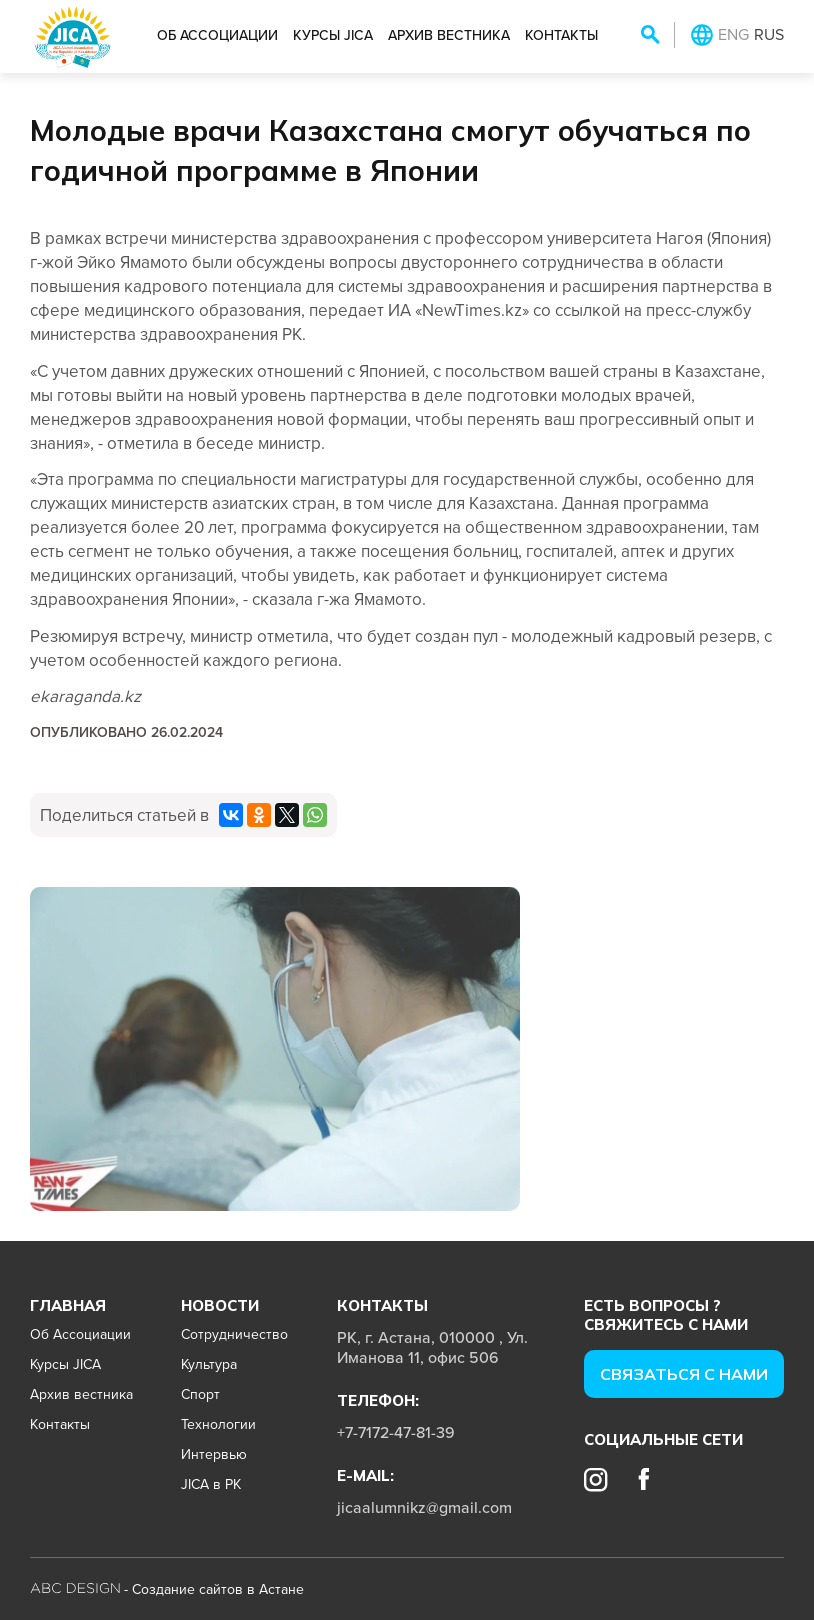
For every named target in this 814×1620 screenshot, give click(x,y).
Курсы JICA (333, 35)
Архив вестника (449, 35)
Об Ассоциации (217, 35)
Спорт (200, 1394)
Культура (209, 1364)
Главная (68, 1305)
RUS (769, 34)
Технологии (218, 1424)
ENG (733, 34)
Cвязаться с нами (684, 1374)
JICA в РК (211, 1484)
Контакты (561, 35)
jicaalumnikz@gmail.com (424, 1507)
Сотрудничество (234, 1334)
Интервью (214, 1454)
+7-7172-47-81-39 (396, 1432)
